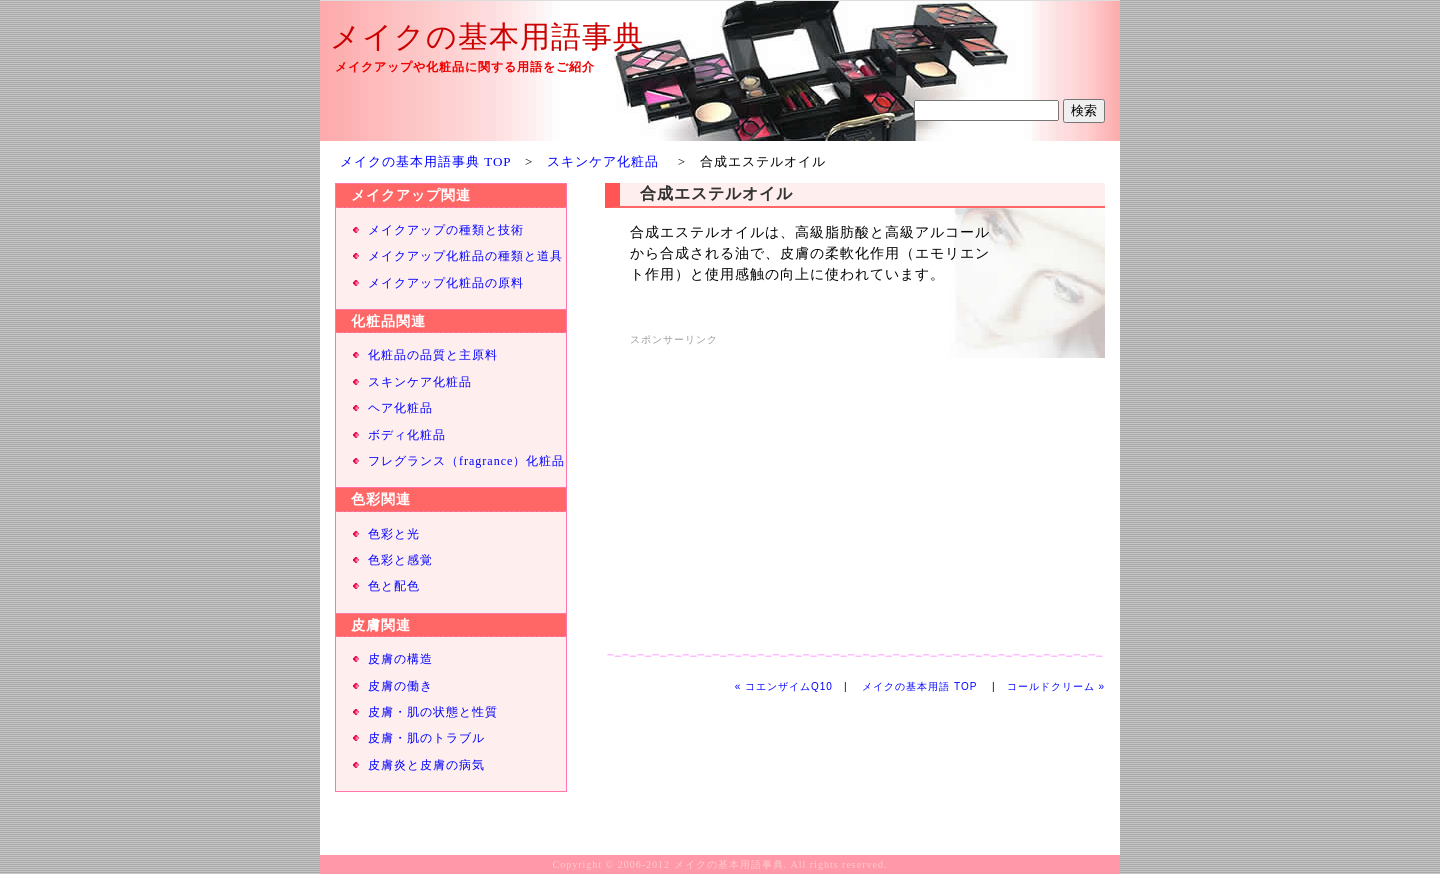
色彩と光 (394, 534)
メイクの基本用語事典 (487, 36)
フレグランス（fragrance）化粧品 (466, 461)
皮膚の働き (400, 686)
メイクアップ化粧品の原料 (446, 283)
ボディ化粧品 (407, 435)
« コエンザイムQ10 (784, 686)
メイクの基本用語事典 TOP (425, 161)
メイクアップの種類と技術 (446, 230)
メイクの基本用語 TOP (919, 686)
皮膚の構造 (400, 659)
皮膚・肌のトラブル (426, 738)
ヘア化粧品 (400, 408)
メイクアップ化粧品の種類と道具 (465, 256)
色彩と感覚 (400, 560)
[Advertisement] (798, 491)
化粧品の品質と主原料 (433, 355)
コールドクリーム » (1056, 686)
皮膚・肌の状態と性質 (433, 712)
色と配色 (394, 586)
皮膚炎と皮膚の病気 (426, 765)
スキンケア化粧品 (603, 161)
